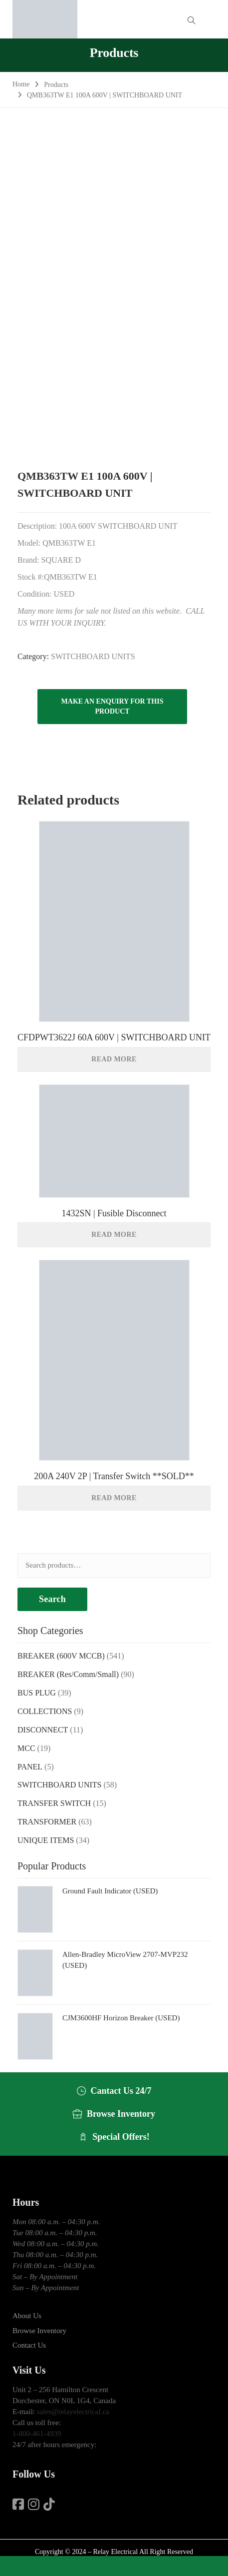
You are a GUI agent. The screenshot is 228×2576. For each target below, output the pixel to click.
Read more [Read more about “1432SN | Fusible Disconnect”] (113, 1234)
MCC (26, 1748)
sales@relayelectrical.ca (73, 2412)
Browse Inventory (39, 2331)
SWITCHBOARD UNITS (93, 656)
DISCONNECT (42, 1729)
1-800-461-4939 (36, 2434)
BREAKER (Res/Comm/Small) (68, 1674)
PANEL (29, 1766)
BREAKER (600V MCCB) (61, 1656)
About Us (26, 2316)
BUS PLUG (36, 1693)
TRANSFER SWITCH (54, 1803)
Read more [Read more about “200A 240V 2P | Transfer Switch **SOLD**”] (113, 1498)
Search (52, 1599)
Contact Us (29, 2345)
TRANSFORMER (46, 1821)
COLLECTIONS (44, 1711)
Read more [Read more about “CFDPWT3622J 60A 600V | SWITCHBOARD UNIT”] (113, 1059)
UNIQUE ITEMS (45, 1840)
